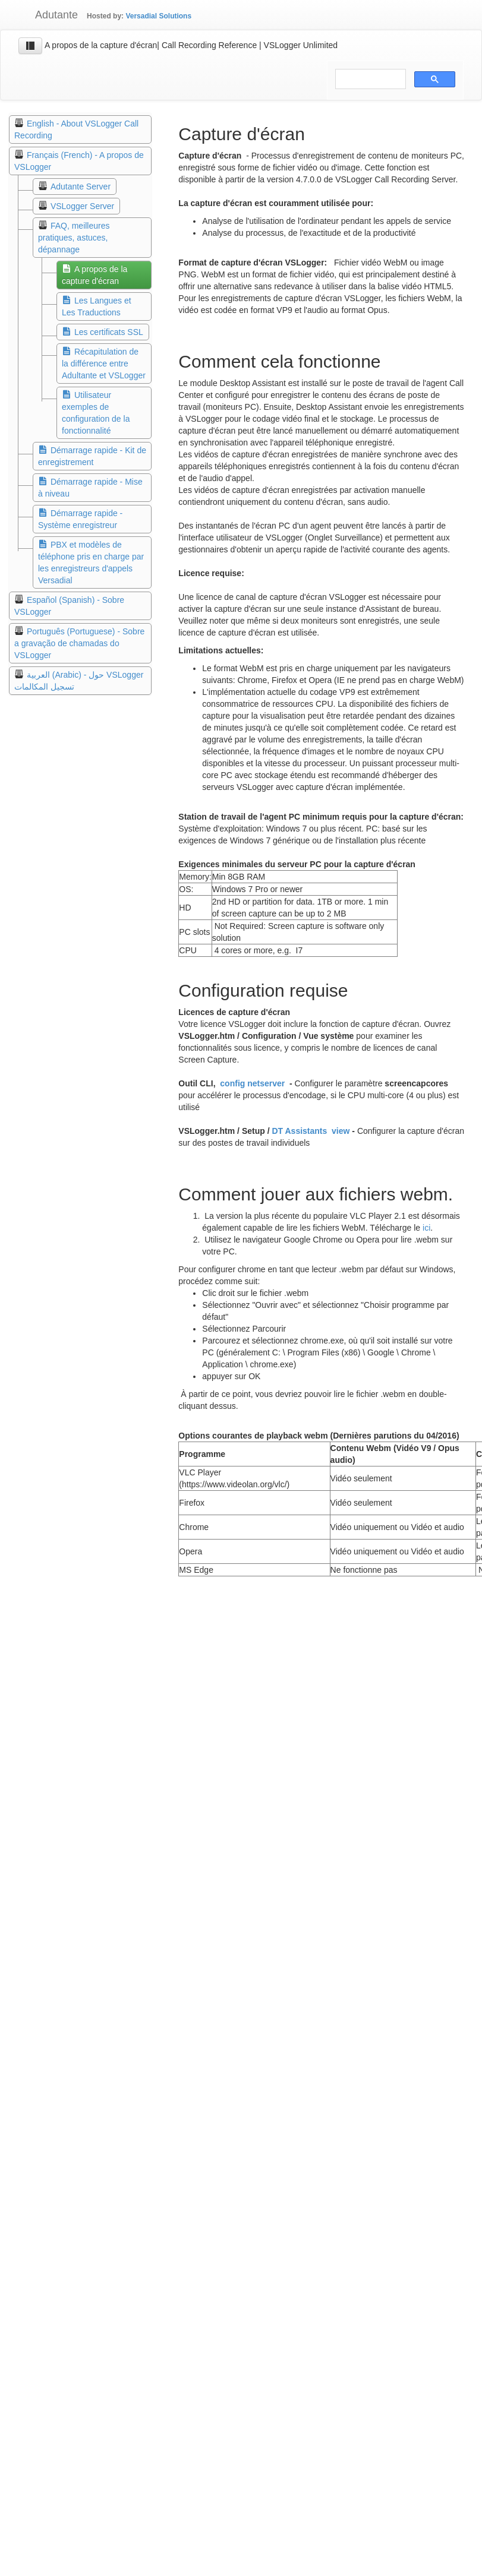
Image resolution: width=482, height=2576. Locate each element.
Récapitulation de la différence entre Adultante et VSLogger (104, 363)
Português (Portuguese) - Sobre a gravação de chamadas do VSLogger (79, 643)
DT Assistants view (310, 1131)
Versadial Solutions (158, 16)
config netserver (252, 1083)
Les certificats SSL (108, 332)
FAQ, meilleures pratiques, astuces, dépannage (73, 237)
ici (426, 1227)
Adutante (48, 15)
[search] (369, 79)
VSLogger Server (82, 206)
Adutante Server (81, 186)
